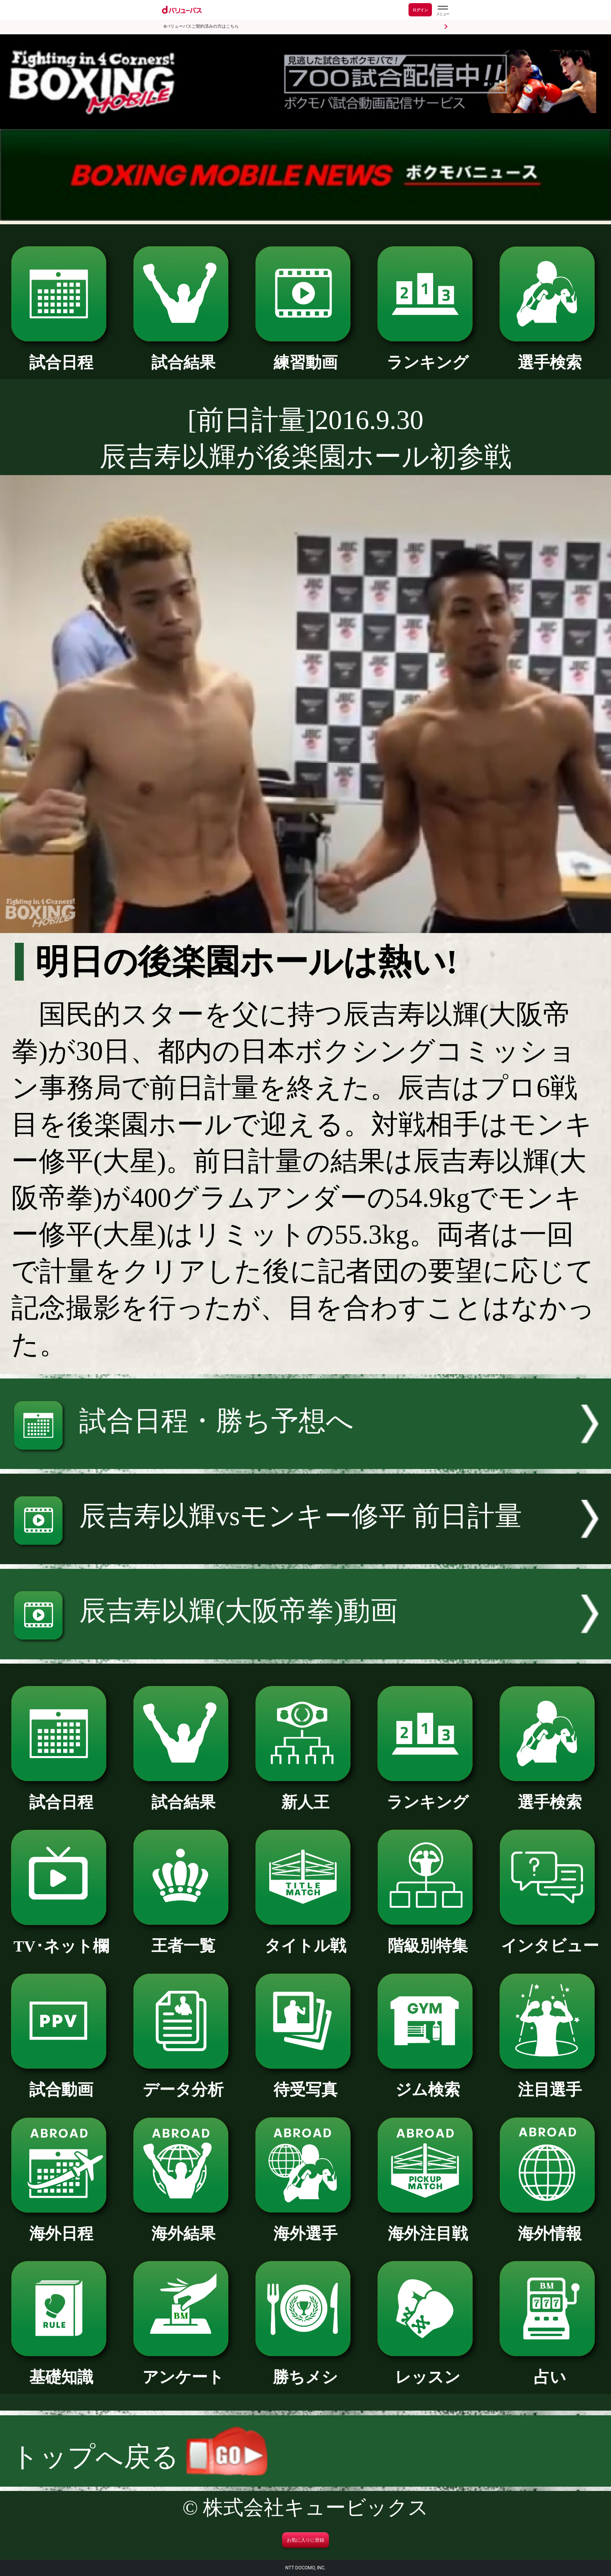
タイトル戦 (305, 1938)
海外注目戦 (427, 2225)
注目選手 (549, 2082)
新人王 (305, 1794)
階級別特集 (427, 1938)
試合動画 (61, 2082)
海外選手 (305, 2225)
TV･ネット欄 (61, 1938)
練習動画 (305, 354)
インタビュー (549, 1938)
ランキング (427, 354)
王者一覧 (183, 1938)
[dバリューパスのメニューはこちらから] (442, 11)
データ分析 (183, 2082)
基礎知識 (61, 2369)
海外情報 (549, 2225)
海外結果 (183, 2225)
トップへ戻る (139, 2457)
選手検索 (549, 354)
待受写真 (305, 2082)
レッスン (427, 2369)
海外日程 (61, 2225)
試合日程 (61, 354)
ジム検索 (427, 2082)
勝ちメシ (305, 2369)
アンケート (183, 2369)
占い (549, 2369)
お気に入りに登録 (305, 2540)
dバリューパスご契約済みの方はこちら (201, 26)
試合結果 (183, 354)
